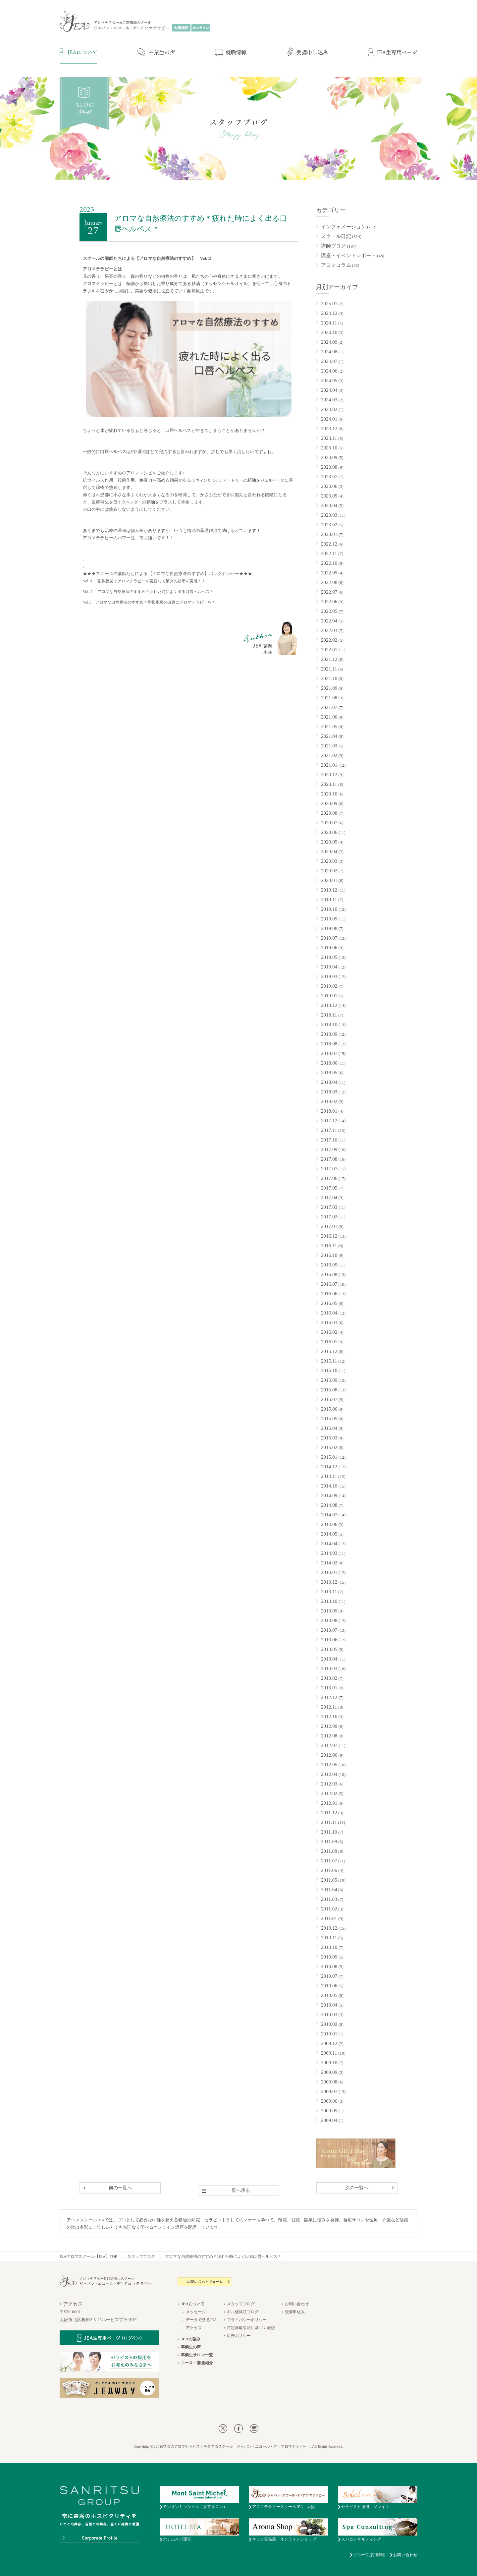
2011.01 (329, 1918)
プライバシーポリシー (247, 2319)
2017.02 (329, 1216)
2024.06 (329, 371)
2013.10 (329, 1601)
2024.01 (329, 419)
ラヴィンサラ (203, 480)
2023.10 (329, 447)
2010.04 (329, 2005)
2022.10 (329, 563)
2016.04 (329, 1313)
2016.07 (329, 1284)
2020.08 (329, 813)
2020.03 (329, 861)
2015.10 (329, 1370)
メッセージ (196, 2312)
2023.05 (329, 495)
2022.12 (329, 544)
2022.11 (329, 553)
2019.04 (329, 966)
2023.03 (329, 515)
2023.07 (329, 476)
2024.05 (329, 380)
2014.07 (329, 1514)
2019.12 (329, 890)
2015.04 (329, 1428)
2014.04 (329, 1543)
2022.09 (329, 572)
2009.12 (329, 2043)
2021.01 (329, 765)
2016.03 (329, 1322)
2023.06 (329, 486)
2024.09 (329, 342)
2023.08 (329, 467)
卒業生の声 (191, 2347)
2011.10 (329, 1832)
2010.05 (329, 1995)
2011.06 (329, 1870)
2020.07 (329, 822)
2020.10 (329, 793)
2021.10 (329, 678)
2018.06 (329, 1063)
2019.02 (329, 986)
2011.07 (329, 1860)
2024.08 (329, 351)
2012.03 (329, 1783)
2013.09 (329, 1610)
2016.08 (329, 1274)
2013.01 (329, 1687)
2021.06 (329, 717)
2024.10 (329, 332)
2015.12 (329, 1351)
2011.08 (329, 1851)
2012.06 (329, 1755)
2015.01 (329, 1457)
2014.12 (329, 1466)
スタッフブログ (141, 2256)
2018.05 (329, 1072)
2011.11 (329, 1822)
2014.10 (329, 1486)
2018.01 (329, 1111)
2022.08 (329, 582)
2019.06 (329, 947)
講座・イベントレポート (348, 255)
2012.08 (329, 1735)
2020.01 (329, 880)
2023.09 (329, 457)
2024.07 (329, 361)
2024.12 (329, 313)
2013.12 (329, 1582)
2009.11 (329, 2053)
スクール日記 (336, 236)
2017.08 (329, 1159)
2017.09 (329, 1149)
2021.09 (329, 688)
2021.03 (329, 745)
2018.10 (329, 1024)
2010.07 (329, 1976)
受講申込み (295, 2312)
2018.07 (329, 1053)
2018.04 (329, 1082)
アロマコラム (336, 265)
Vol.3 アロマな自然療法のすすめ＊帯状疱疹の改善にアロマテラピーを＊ (149, 602)
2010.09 (329, 1957)
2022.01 (329, 649)
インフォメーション (343, 226)
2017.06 (329, 1178)
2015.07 (329, 1399)
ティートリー (231, 480)
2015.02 (329, 1447)
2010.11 (329, 1937)
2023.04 (329, 505)
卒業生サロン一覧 (197, 2355)
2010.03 (329, 2014)
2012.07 (329, 1745)
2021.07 (329, 707)
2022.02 (329, 640)
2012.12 (329, 1697)
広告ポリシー (239, 2335)
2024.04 (329, 390)
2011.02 (329, 1908)
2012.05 (329, 1764)
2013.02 (329, 1678)
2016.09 (329, 1264)
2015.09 (329, 1380)
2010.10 (329, 1947)
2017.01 (329, 1226)
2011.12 (329, 1812)
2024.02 (329, 409)
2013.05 (329, 1649)
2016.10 (329, 1255)
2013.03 (329, 1668)
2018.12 (329, 1005)
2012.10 (329, 1716)
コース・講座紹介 (197, 2363)
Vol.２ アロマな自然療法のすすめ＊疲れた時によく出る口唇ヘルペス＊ (148, 591)
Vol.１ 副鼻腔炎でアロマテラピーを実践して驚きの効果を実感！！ (144, 581)
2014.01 (329, 1572)
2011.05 (329, 1880)
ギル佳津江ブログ (243, 2312)
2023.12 (329, 428)
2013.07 (329, 1630)
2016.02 (329, 1332)
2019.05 (329, 957)
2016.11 (329, 1245)
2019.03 (329, 976)
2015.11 (329, 1361)
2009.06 (329, 2101)
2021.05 (329, 726)
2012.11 (329, 1707)
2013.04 (329, 1659)
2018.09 (329, 1034)
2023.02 (329, 524)
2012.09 (329, 1726)
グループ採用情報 (369, 2555)
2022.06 (329, 601)
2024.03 (329, 399)
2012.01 (329, 1803)
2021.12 (329, 659)
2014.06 (329, 1524)
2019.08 (329, 928)
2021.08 (329, 697)
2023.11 (329, 438)
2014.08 (329, 1505)
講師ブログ (333, 246)
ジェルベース (272, 480)
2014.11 (329, 1476)
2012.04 (329, 1774)
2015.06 (329, 1409)
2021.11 (329, 669)
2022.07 (329, 592)
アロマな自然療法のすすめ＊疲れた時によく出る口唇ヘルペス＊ (223, 2256)
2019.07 (329, 938)
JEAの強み (190, 2339)
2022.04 (329, 620)
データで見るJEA (201, 2319)
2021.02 (329, 755)
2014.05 (329, 1534)
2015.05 (329, 1418)
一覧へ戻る (238, 2190)
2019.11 (329, 899)
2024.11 (329, 322)
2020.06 (329, 832)
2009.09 (329, 2072)
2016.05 (329, 1303)
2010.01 (329, 2033)
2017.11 (329, 1130)
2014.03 (329, 1553)
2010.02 (329, 2024)
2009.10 (329, 2062)
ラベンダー (132, 502)
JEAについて (192, 2304)
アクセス (194, 2327)
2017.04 (329, 1197)
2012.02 (329, 1793)
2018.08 (329, 1043)
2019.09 (329, 918)
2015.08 (329, 1389)
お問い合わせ (297, 2304)
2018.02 (329, 1101)
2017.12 (329, 1120)
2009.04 (329, 2120)
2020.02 (329, 870)
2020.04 (329, 851)
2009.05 (329, 2110)
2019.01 (329, 995)
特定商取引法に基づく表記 (251, 2327)
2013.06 (329, 1639)
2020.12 (329, 774)
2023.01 (329, 534)
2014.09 (329, 1495)
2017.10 (329, 1139)
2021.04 (329, 736)
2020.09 (329, 803)
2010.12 (329, 1928)
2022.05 (329, 611)
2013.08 (329, 1620)
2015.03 (329, 1437)
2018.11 (329, 1015)
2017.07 (329, 1168)
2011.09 (329, 1841)
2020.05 (329, 842)
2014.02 (329, 1562)
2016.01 (329, 1341)
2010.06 (329, 1985)
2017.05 (329, 1188)
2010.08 (329, 1966)
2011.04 (329, 1889)
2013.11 (329, 1591)
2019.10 (329, 909)
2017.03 (329, 1207)
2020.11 (329, 784)
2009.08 (329, 2081)
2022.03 (329, 630)
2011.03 (329, 1899)
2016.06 (329, 1293)
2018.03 (329, 1091)
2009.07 (329, 2091)
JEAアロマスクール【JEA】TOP (88, 2256)
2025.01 (329, 303)
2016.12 (329, 1236)
